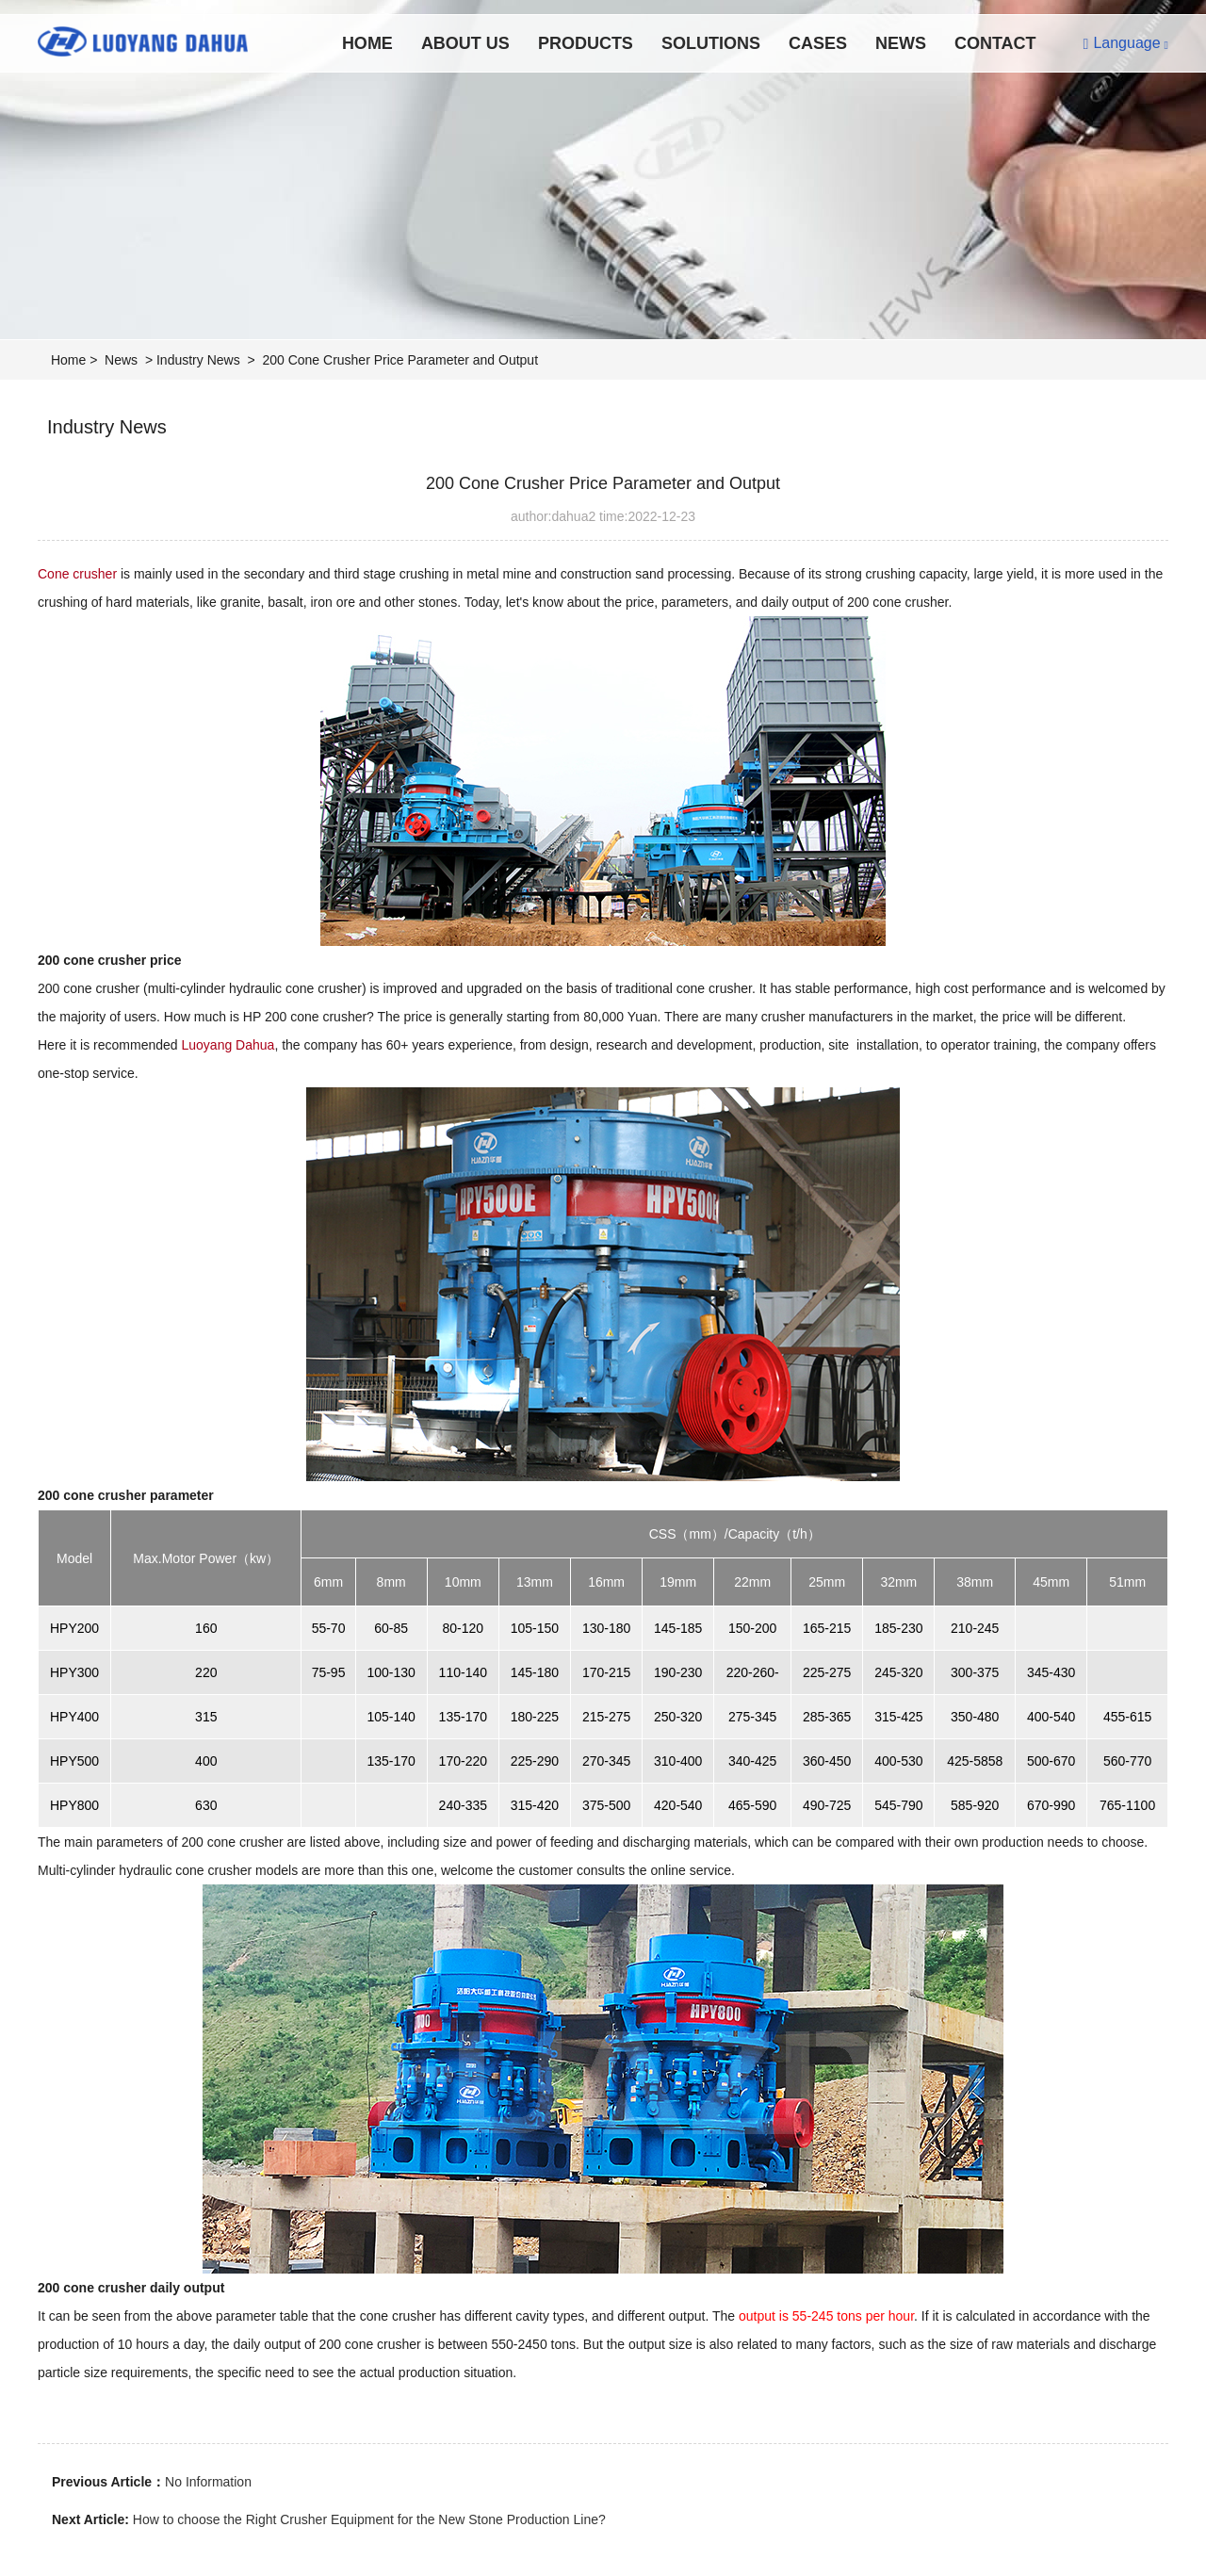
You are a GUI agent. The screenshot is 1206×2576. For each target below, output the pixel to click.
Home (367, 43)
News (900, 43)
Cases (818, 43)
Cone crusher (77, 573)
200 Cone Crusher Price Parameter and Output (400, 359)
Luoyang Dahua (228, 1044)
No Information (208, 2481)
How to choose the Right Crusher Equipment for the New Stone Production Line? (369, 2519)
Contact (995, 43)
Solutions (710, 43)
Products (585, 43)
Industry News (198, 359)
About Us (465, 43)
